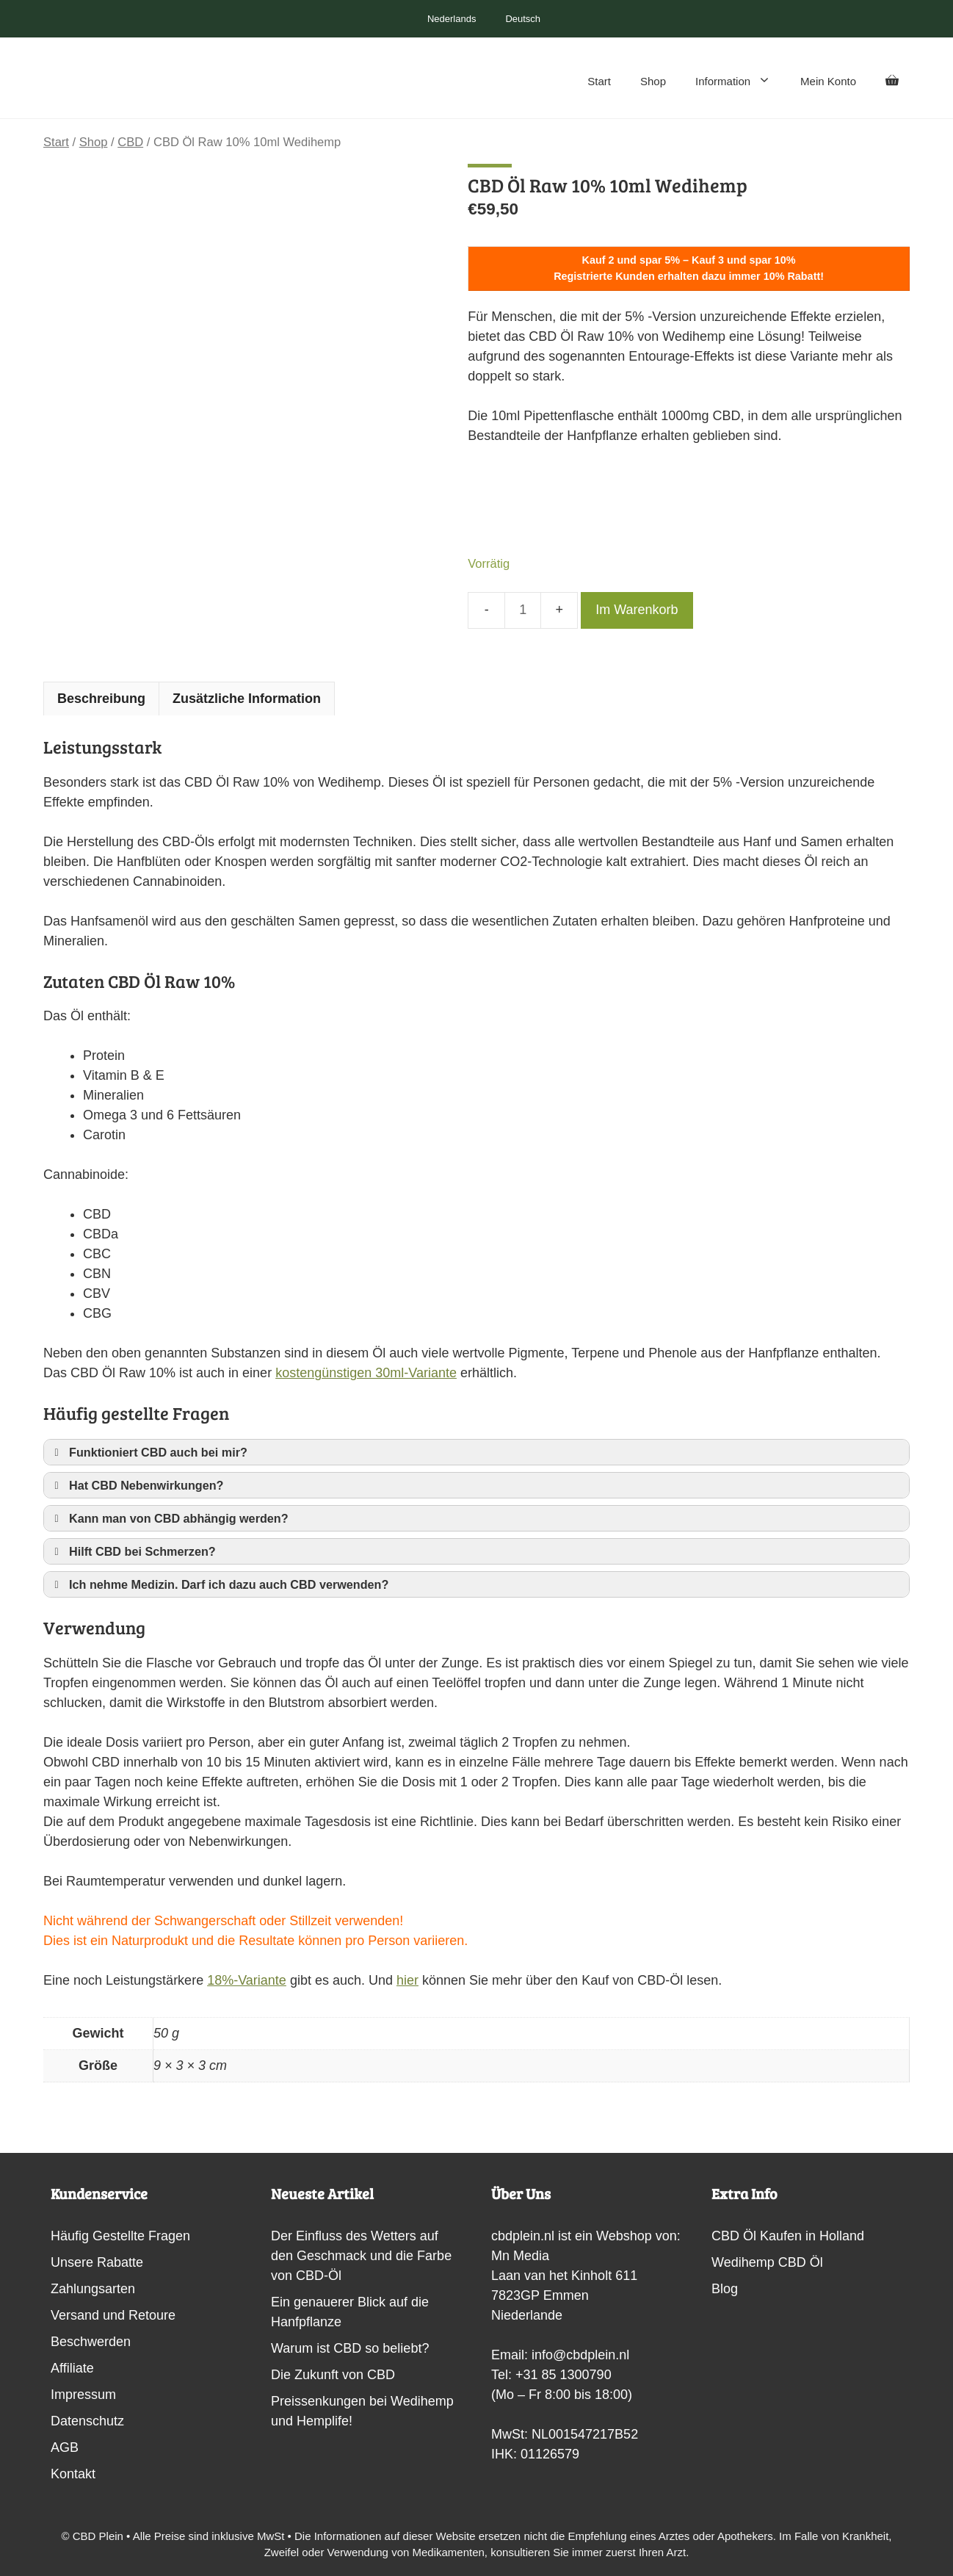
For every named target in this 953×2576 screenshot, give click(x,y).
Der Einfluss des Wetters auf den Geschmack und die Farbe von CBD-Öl (361, 2256)
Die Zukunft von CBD (333, 2374)
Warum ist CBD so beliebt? (350, 2348)
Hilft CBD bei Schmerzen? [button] (132, 1551)
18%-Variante (246, 1980)
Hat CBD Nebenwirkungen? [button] (136, 1485)
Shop (653, 81)
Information (740, 81)
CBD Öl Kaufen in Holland (787, 2236)
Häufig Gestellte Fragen (120, 2236)
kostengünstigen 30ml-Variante (366, 1372)
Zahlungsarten (93, 2288)
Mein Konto (828, 81)
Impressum (83, 2394)
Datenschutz (87, 2421)
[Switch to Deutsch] (515, 19)
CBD (130, 142)
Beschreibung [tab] (101, 698)
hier (407, 1980)
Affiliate (72, 2368)
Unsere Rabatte (97, 2262)
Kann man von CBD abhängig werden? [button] (169, 1518)
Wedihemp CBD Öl (767, 2262)
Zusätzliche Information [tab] (247, 698)
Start (599, 81)
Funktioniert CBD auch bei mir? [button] (148, 1452)
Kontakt (73, 2474)
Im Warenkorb (636, 609)
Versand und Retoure (113, 2315)
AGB (65, 2447)
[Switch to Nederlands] (444, 19)
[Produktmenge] (522, 610)
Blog (724, 2288)
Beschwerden (91, 2341)
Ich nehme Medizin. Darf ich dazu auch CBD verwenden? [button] (218, 1584)
